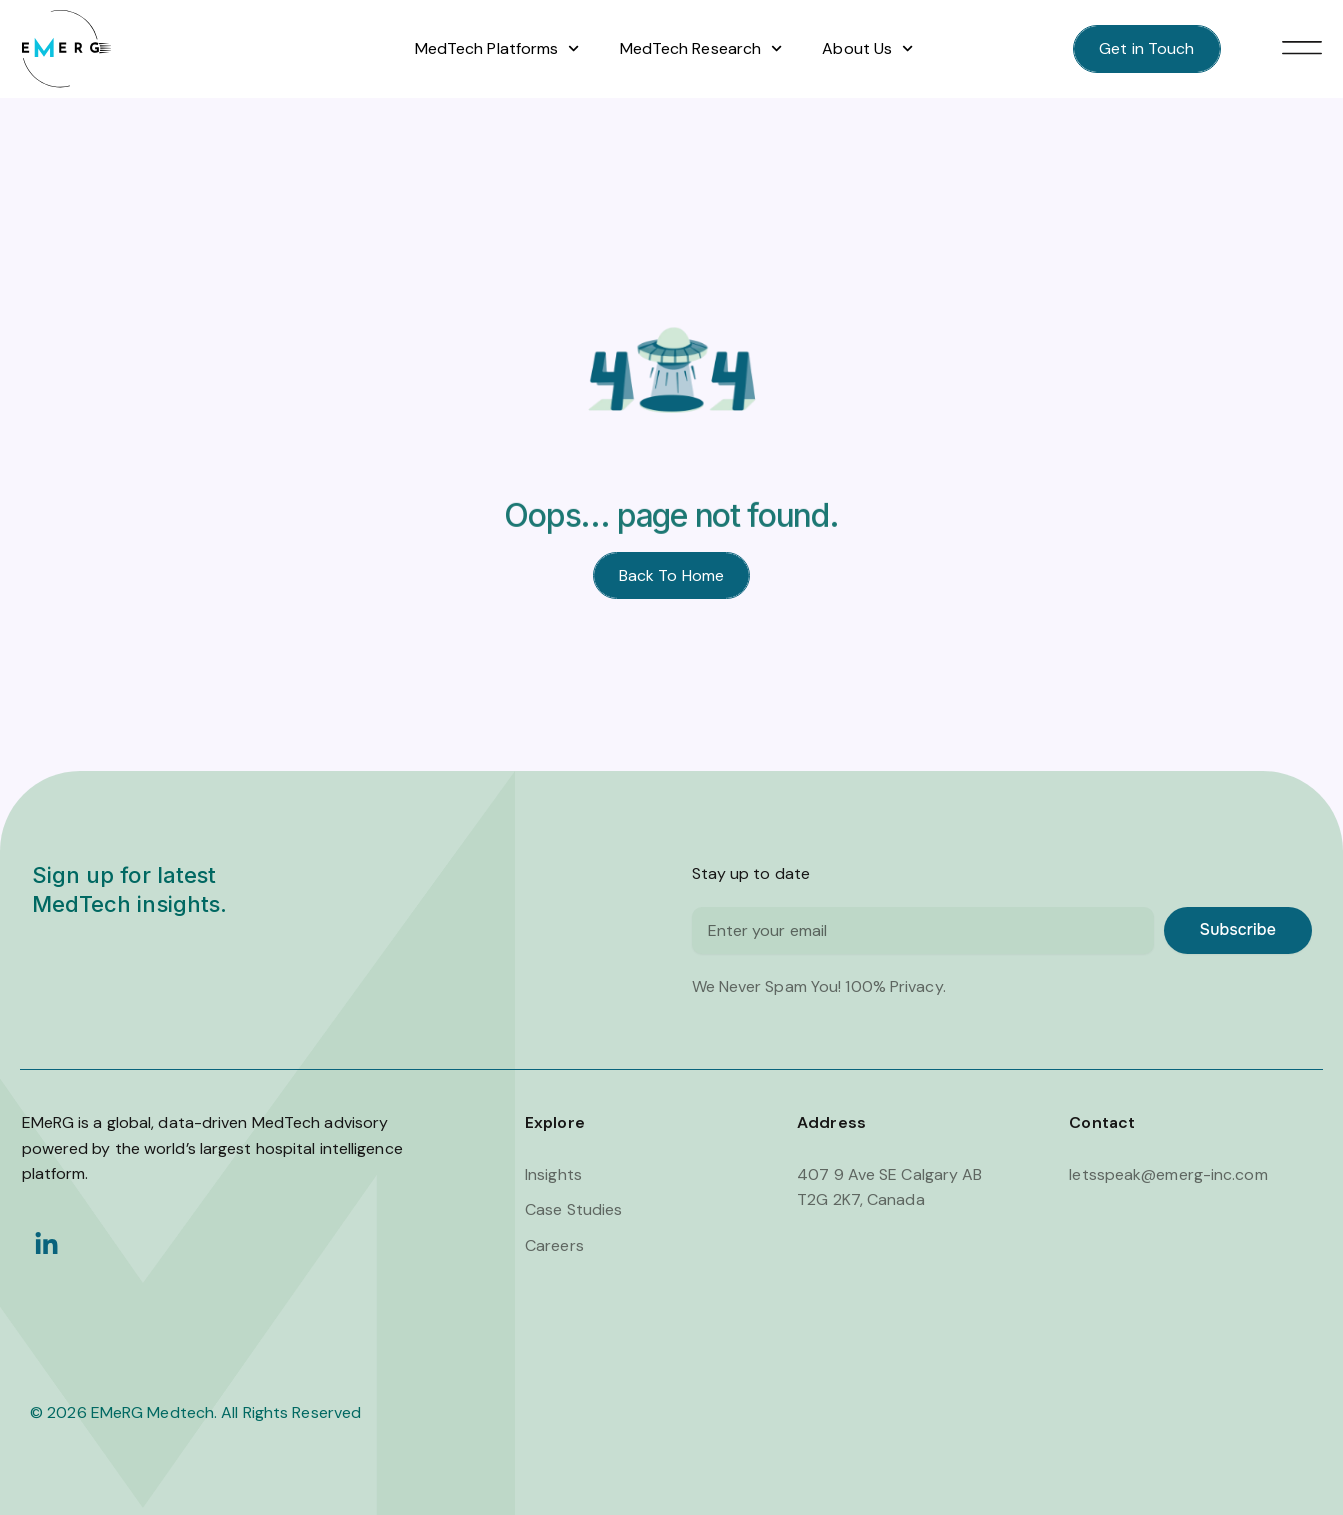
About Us (867, 48)
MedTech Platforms (497, 48)
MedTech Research (701, 48)
